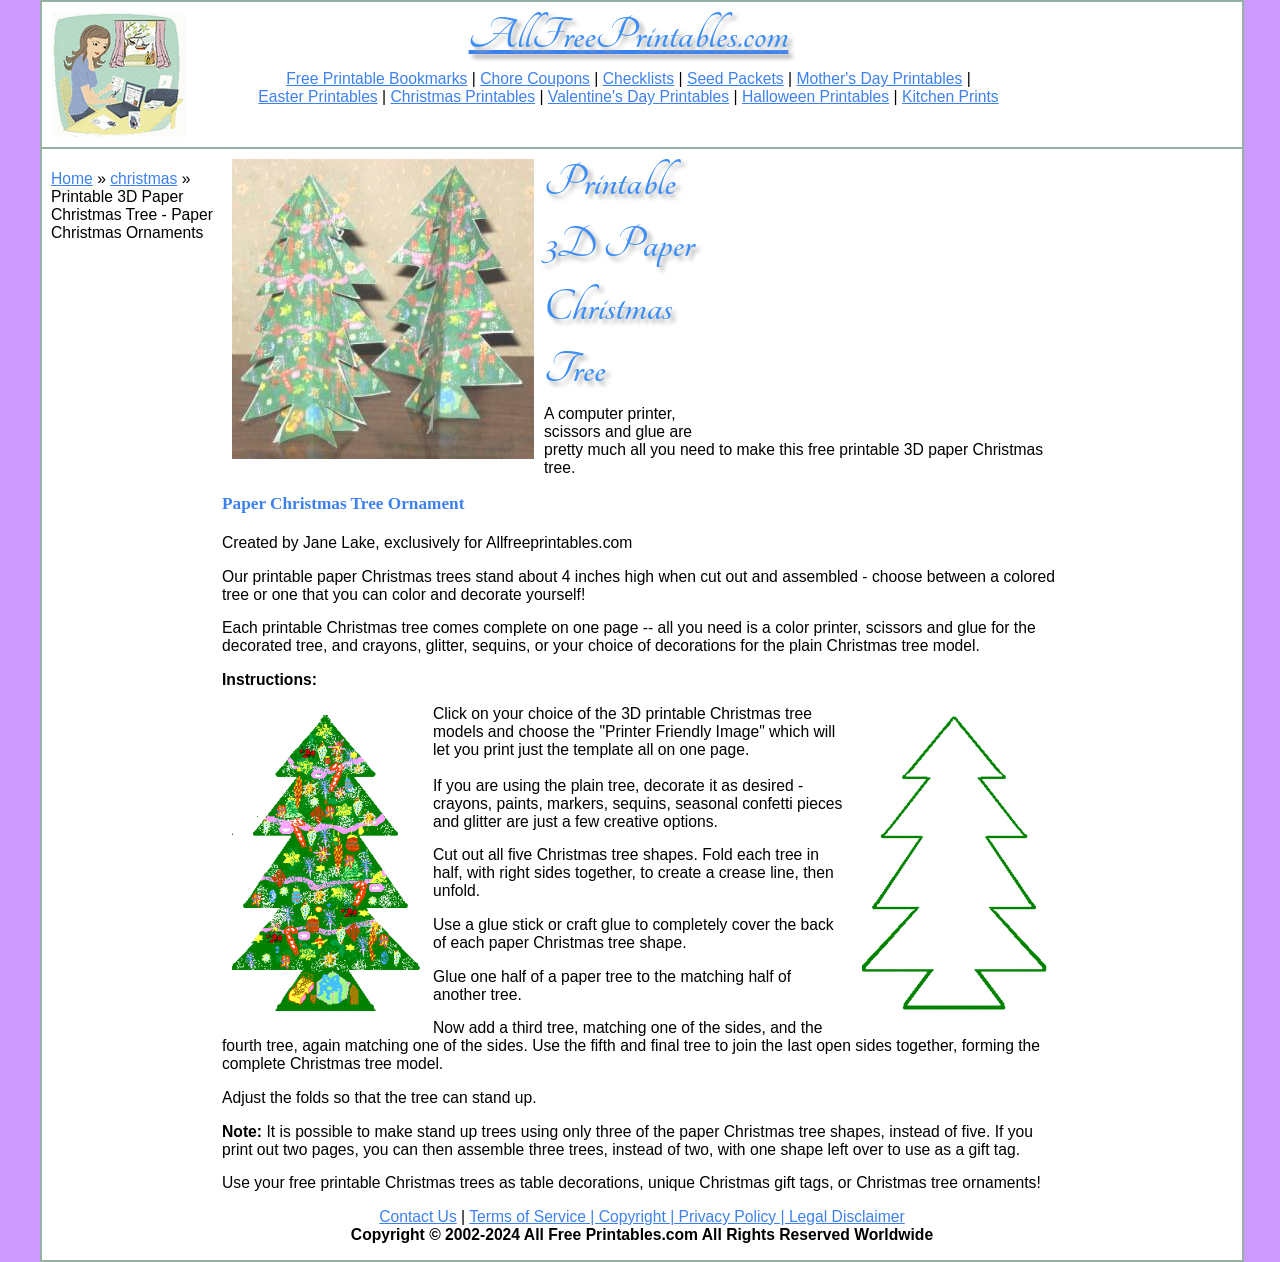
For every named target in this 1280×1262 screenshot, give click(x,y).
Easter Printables (317, 96)
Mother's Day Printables (879, 78)
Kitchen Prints (950, 96)
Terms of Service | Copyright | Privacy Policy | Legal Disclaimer (686, 1216)
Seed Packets (735, 78)
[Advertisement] (889, 289)
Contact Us (418, 1216)
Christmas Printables (462, 96)
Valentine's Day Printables (638, 96)
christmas (143, 178)
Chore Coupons (535, 78)
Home (72, 178)
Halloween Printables (815, 96)
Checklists (638, 78)
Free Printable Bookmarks (376, 78)
